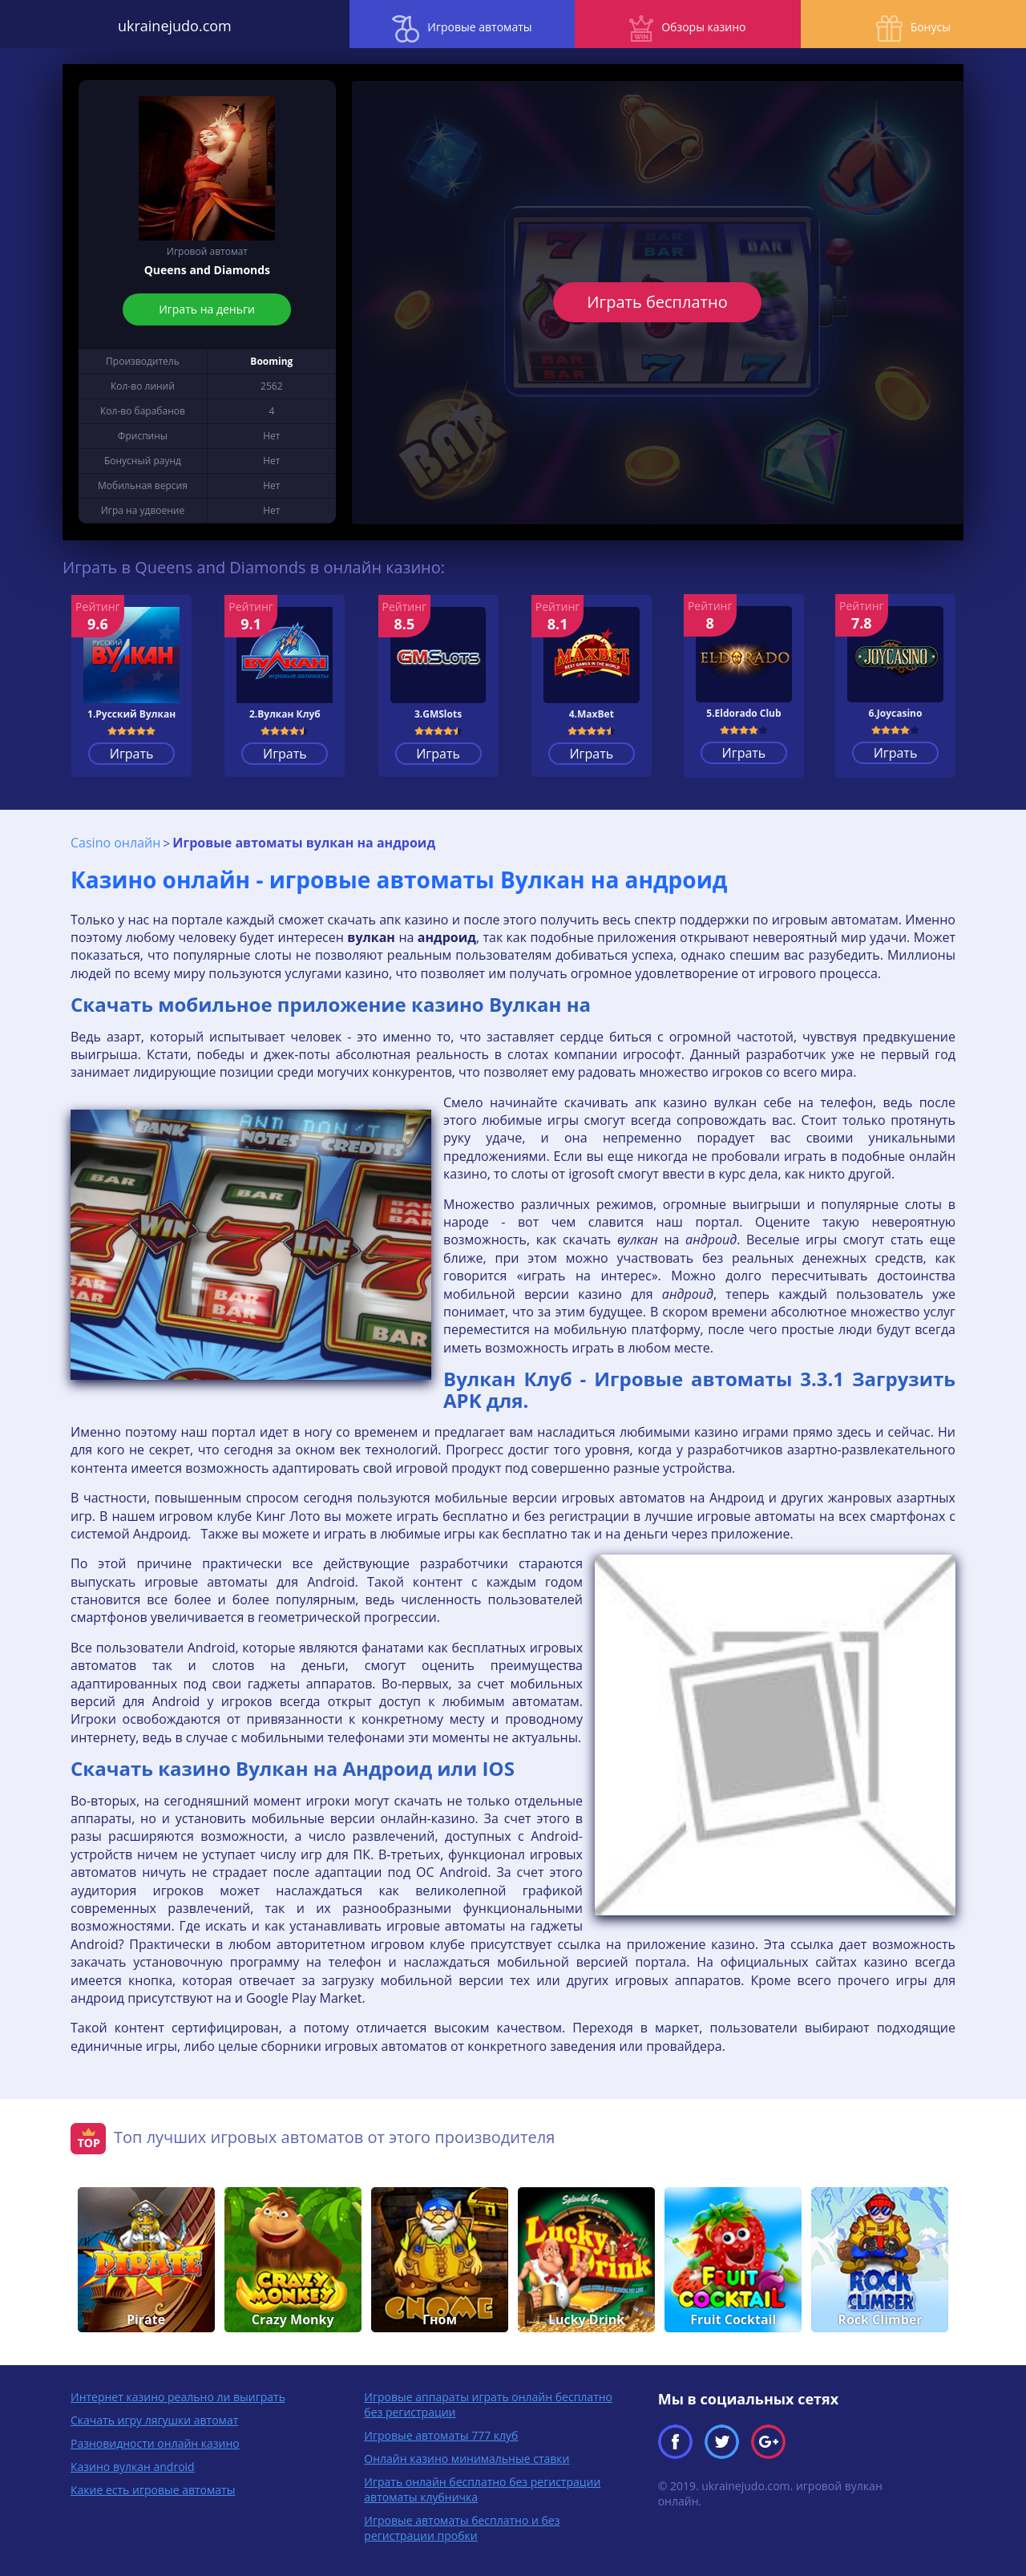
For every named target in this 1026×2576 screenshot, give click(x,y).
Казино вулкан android (133, 2463)
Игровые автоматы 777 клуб (441, 2432)
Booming (271, 361)
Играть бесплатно (658, 302)
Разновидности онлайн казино (155, 2440)
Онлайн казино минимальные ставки (466, 2455)
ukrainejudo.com (128, 24)
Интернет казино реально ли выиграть (178, 2393)
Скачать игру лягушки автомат (154, 2416)
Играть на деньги (208, 309)
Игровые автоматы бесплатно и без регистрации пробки (461, 2524)
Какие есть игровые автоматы (153, 2486)
